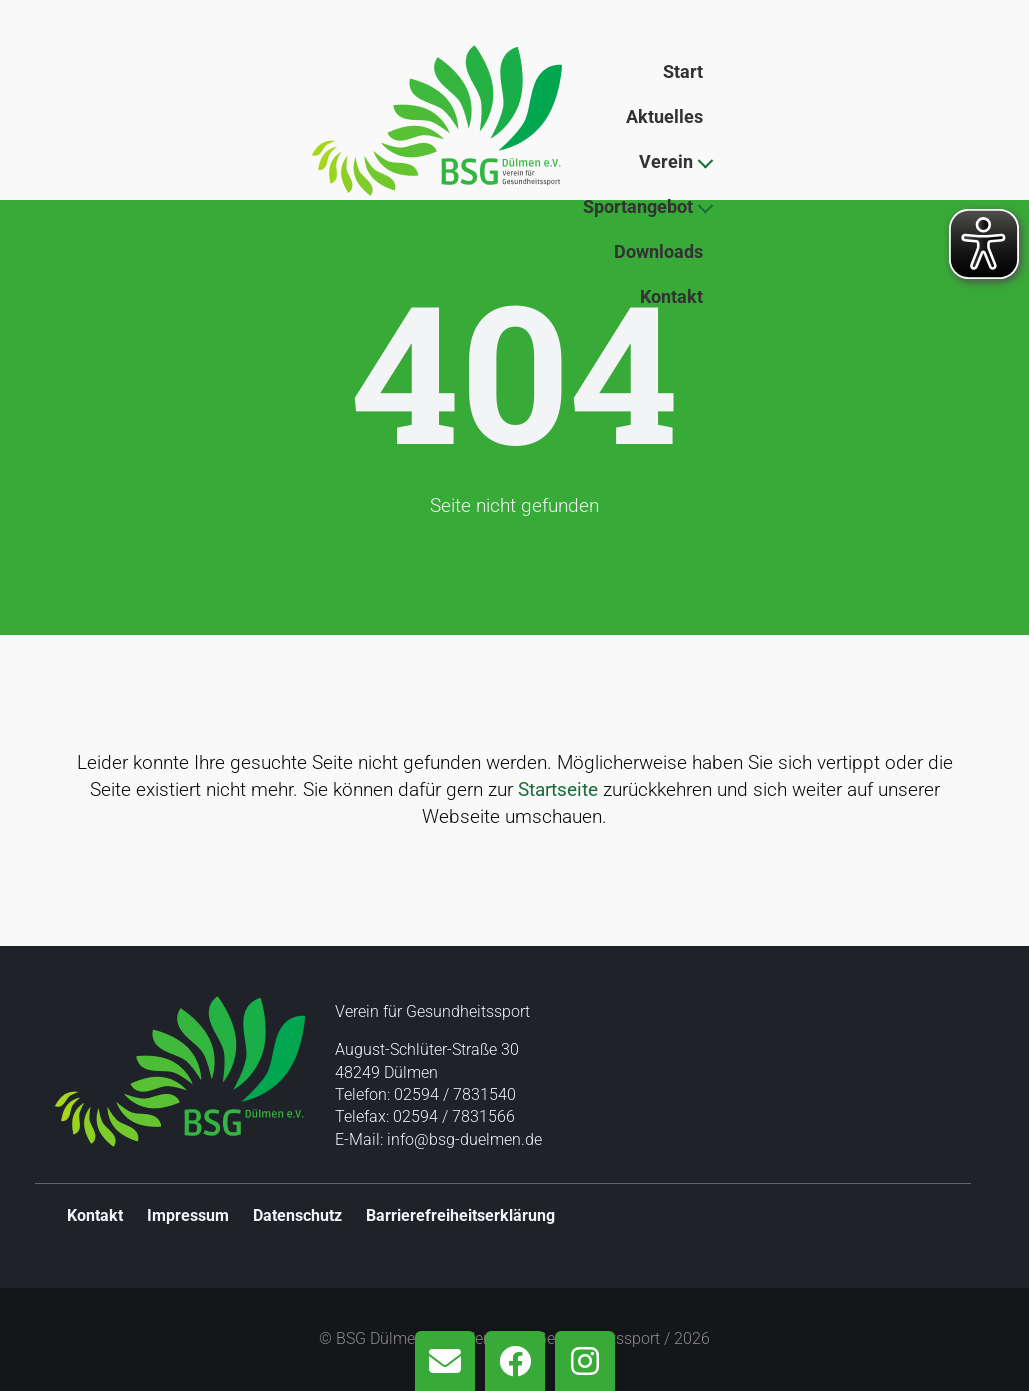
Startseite (558, 789)
